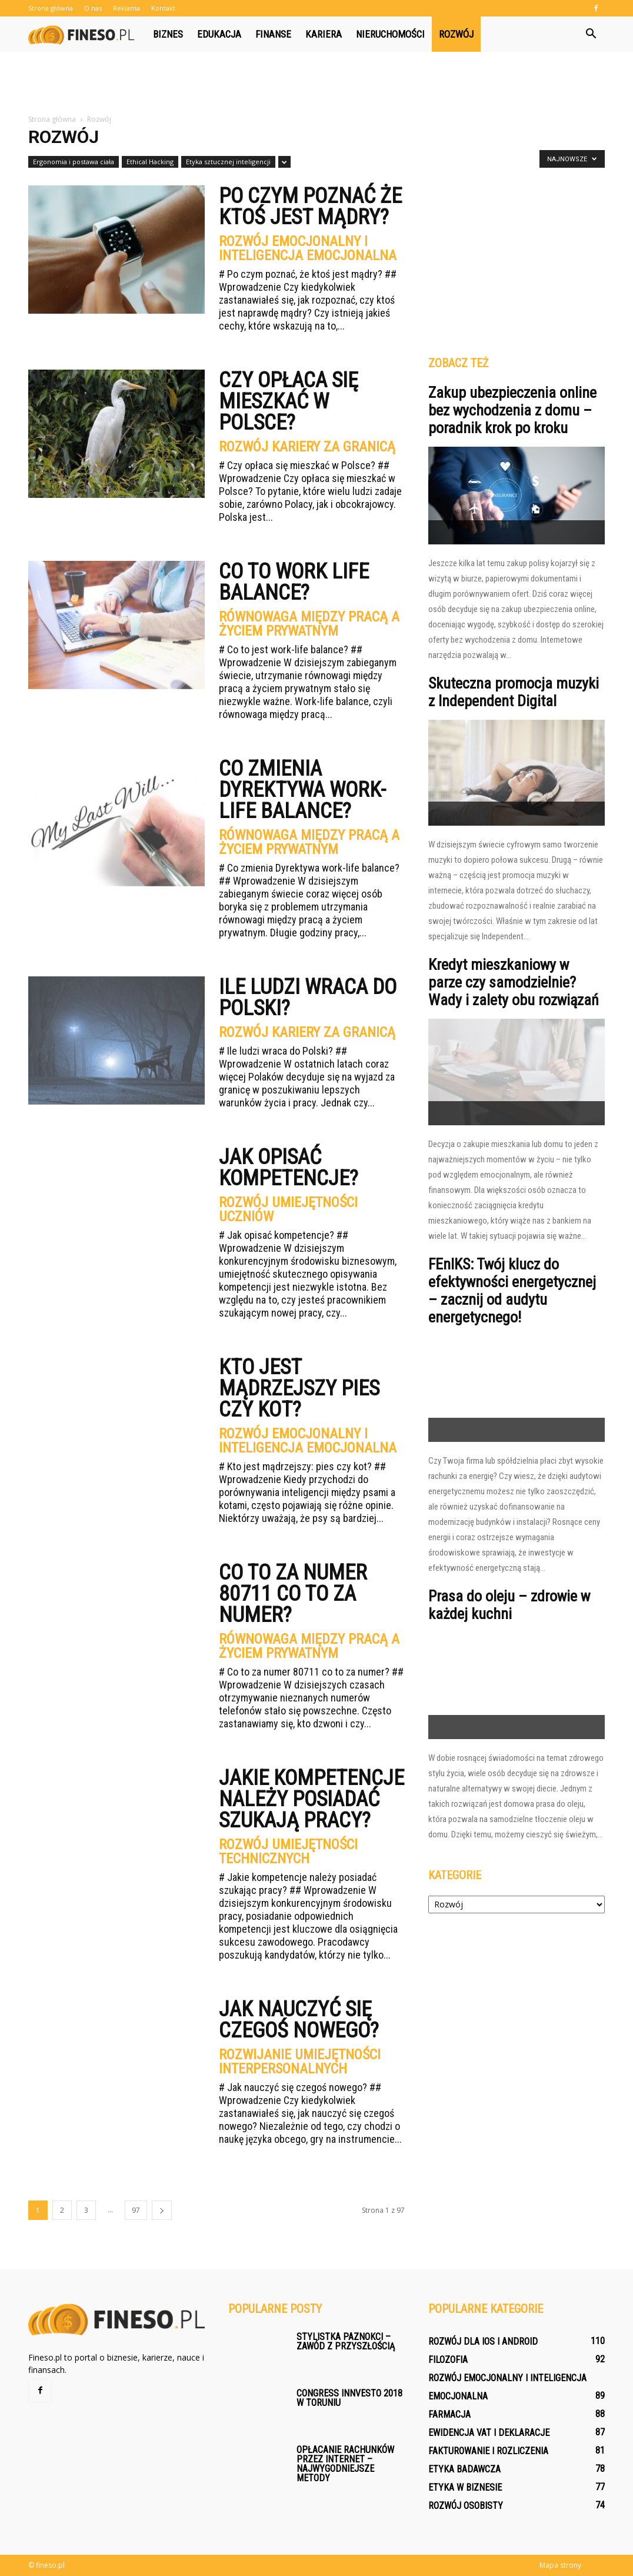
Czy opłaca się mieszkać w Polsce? (288, 401)
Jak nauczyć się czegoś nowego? (299, 2020)
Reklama (126, 8)
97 (136, 2210)
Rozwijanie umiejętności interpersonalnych (300, 2061)
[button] (591, 34)
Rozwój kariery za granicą (307, 447)
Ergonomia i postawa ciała (73, 161)
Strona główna (50, 8)
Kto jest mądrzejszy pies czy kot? (299, 1388)
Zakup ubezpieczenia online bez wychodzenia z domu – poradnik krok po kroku (512, 410)
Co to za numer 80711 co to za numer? (293, 1593)
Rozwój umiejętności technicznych (288, 1851)
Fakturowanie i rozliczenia (488, 2451)
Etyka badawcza (464, 2469)
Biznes (168, 34)
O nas (93, 8)
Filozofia (448, 2359)
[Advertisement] (316, 83)
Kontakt (163, 8)
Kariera (323, 34)
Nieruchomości (390, 34)
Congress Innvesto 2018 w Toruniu (349, 2398)
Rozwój (456, 34)
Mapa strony (560, 2565)
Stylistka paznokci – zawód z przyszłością (345, 2341)
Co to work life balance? (294, 582)
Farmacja (449, 2414)
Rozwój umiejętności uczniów (288, 1209)
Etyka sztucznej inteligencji (228, 161)
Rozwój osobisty (465, 2505)
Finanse (273, 34)
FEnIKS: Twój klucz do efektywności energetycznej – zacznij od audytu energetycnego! (512, 1290)
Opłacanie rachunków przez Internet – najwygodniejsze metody (345, 2464)
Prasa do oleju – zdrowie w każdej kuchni (509, 1605)
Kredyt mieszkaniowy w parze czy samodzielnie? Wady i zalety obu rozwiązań (513, 982)
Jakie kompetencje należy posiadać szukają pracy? (311, 1799)
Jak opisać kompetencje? (288, 1168)
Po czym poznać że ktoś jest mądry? (310, 207)
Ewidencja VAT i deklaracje (488, 2432)
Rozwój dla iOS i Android (483, 2341)
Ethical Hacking (150, 161)
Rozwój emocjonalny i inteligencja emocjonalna (308, 248)
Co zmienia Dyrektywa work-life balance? (302, 789)
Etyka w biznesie (465, 2487)
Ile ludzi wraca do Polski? (308, 998)
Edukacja (219, 34)
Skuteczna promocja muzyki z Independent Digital (513, 692)
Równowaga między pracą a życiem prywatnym (309, 624)
